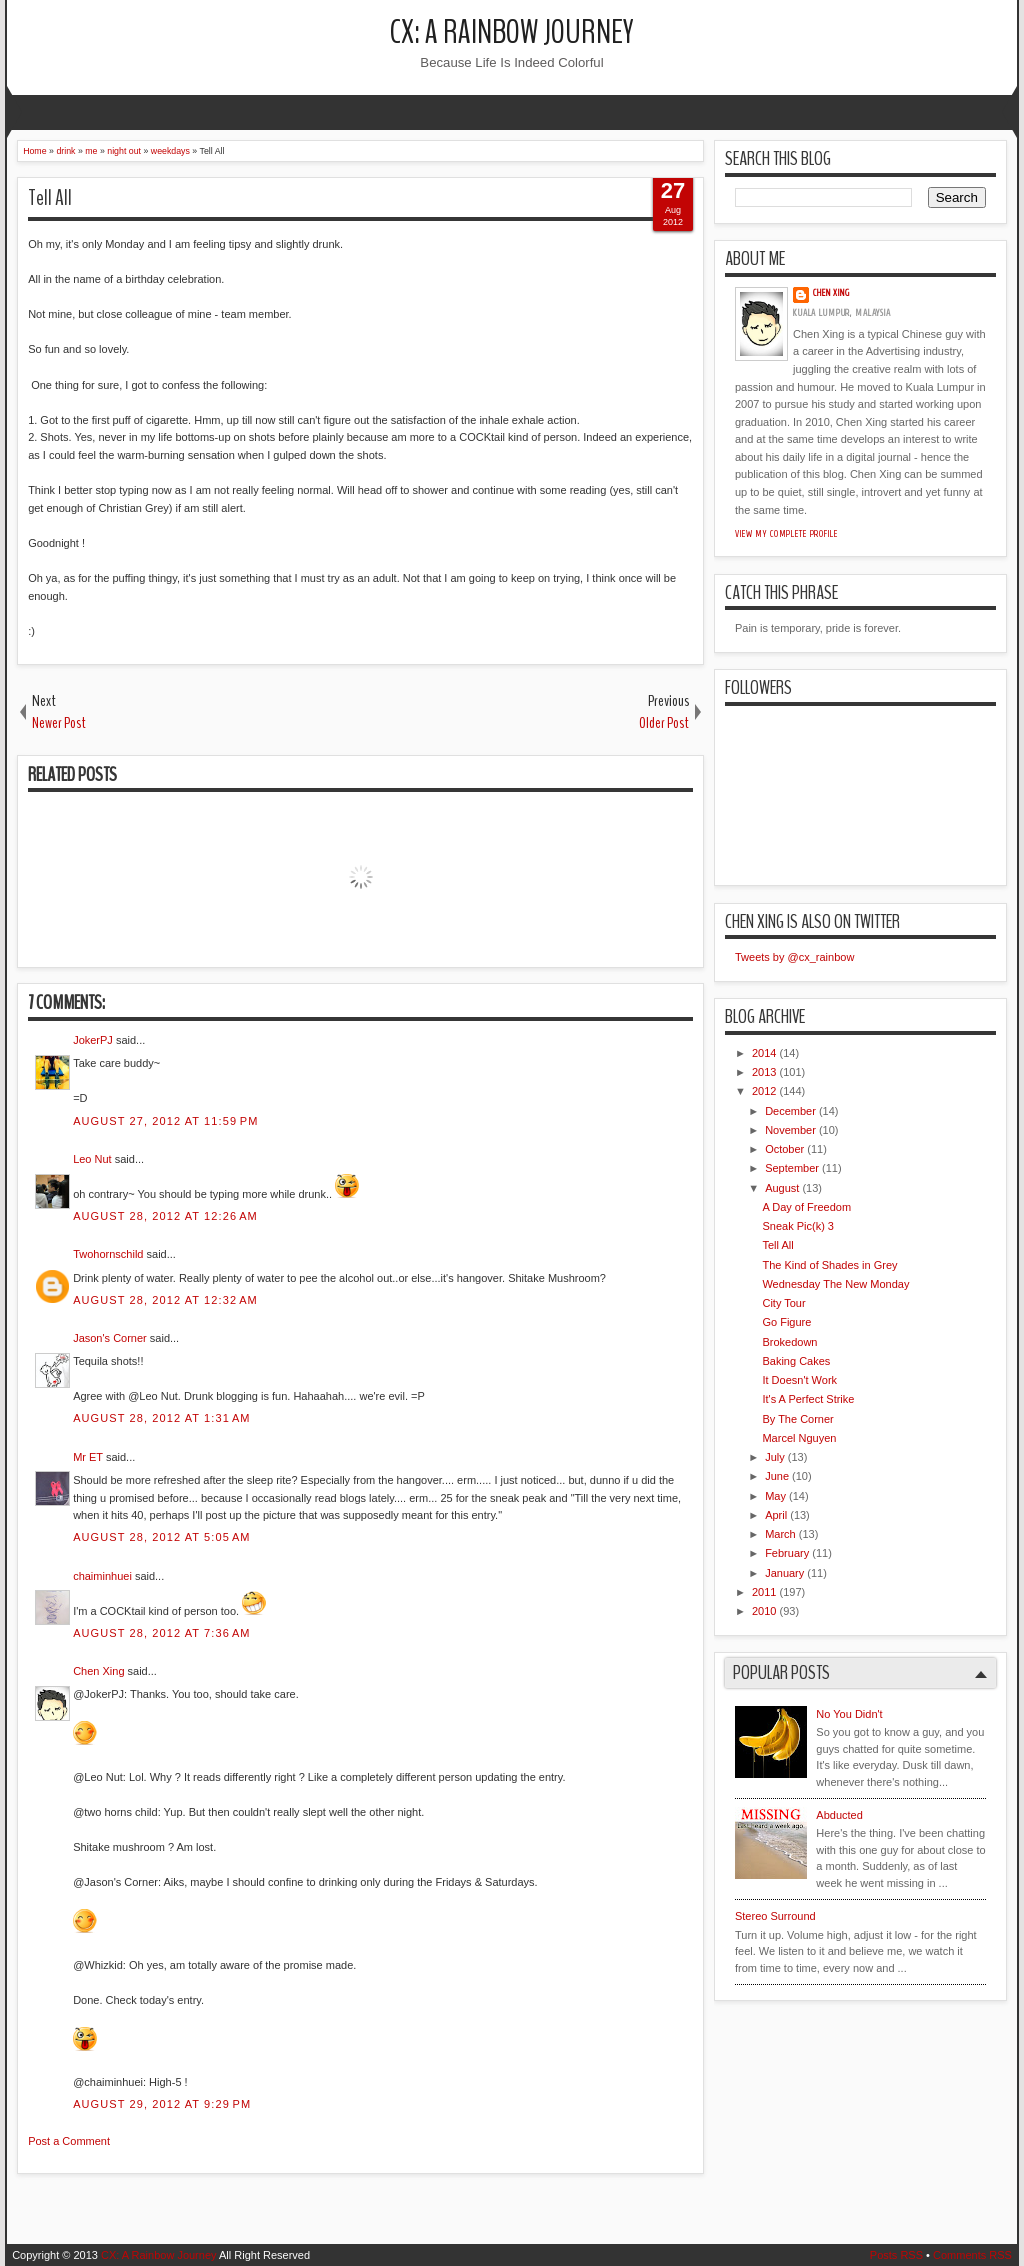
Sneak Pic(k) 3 (798, 1226)
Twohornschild (108, 1254)
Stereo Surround (775, 1916)
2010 (764, 1611)
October (784, 1149)
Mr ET (88, 1457)
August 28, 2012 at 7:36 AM (162, 1633)
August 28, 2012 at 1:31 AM (162, 1418)
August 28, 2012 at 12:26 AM (165, 1216)
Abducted (839, 1815)
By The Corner (797, 1419)
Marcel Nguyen (799, 1438)
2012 (764, 1091)
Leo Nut (92, 1159)
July (775, 1457)
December (790, 1111)
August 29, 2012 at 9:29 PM (162, 2104)
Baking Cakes (796, 1361)
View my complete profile (786, 534)
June (777, 1476)
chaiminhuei (102, 1576)
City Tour (783, 1303)
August (782, 1188)
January (784, 1573)
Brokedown (789, 1342)
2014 (764, 1053)
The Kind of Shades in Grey (829, 1265)
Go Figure (786, 1322)
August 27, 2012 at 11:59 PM (165, 1121)
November (790, 1130)
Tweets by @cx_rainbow (794, 957)
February (787, 1553)
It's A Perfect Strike (808, 1399)
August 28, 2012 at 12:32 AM (165, 1300)
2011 (764, 1592)
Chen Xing (98, 1671)
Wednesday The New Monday (835, 1284)
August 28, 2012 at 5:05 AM (162, 1537)
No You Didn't (849, 1714)
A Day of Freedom (806, 1207)
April (776, 1515)
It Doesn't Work (799, 1380)
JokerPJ (93, 1040)
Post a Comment (69, 2141)
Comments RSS (972, 2255)
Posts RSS (896, 2255)
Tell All (50, 198)
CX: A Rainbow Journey (512, 32)
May (775, 1496)
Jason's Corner (110, 1338)
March (780, 1534)
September (792, 1168)
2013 (764, 1072)
